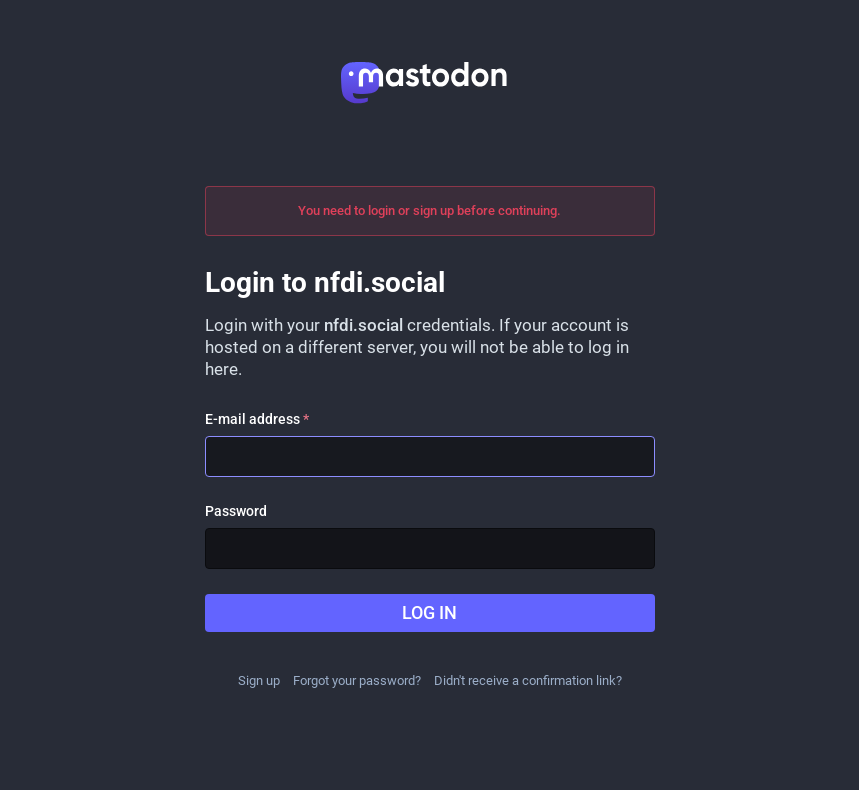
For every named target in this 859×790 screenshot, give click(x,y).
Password (236, 511)
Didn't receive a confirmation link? (528, 680)
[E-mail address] (430, 456)
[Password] (430, 548)
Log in (429, 612)
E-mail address (257, 419)
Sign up (259, 680)
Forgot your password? (357, 680)
